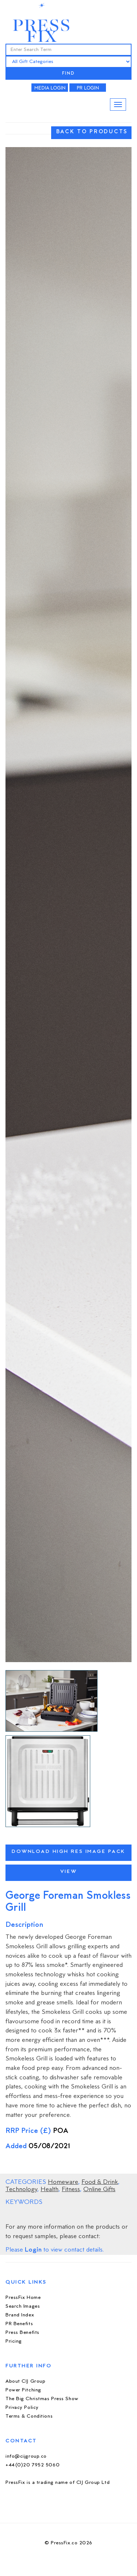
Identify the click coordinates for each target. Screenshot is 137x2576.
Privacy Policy (22, 2408)
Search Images (22, 2306)
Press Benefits (22, 2333)
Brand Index (19, 2315)
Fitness (71, 2190)
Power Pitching (23, 2390)
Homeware (63, 2182)
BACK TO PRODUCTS (92, 132)
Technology (21, 2190)
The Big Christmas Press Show (42, 2399)
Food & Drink (99, 2182)
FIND (68, 73)
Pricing (13, 2341)
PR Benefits (19, 2324)
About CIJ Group (25, 2381)
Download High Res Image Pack (68, 1852)
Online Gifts (99, 2190)
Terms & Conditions (29, 2416)
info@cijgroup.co (26, 2456)
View (68, 1872)
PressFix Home (23, 2298)
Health (49, 2190)
